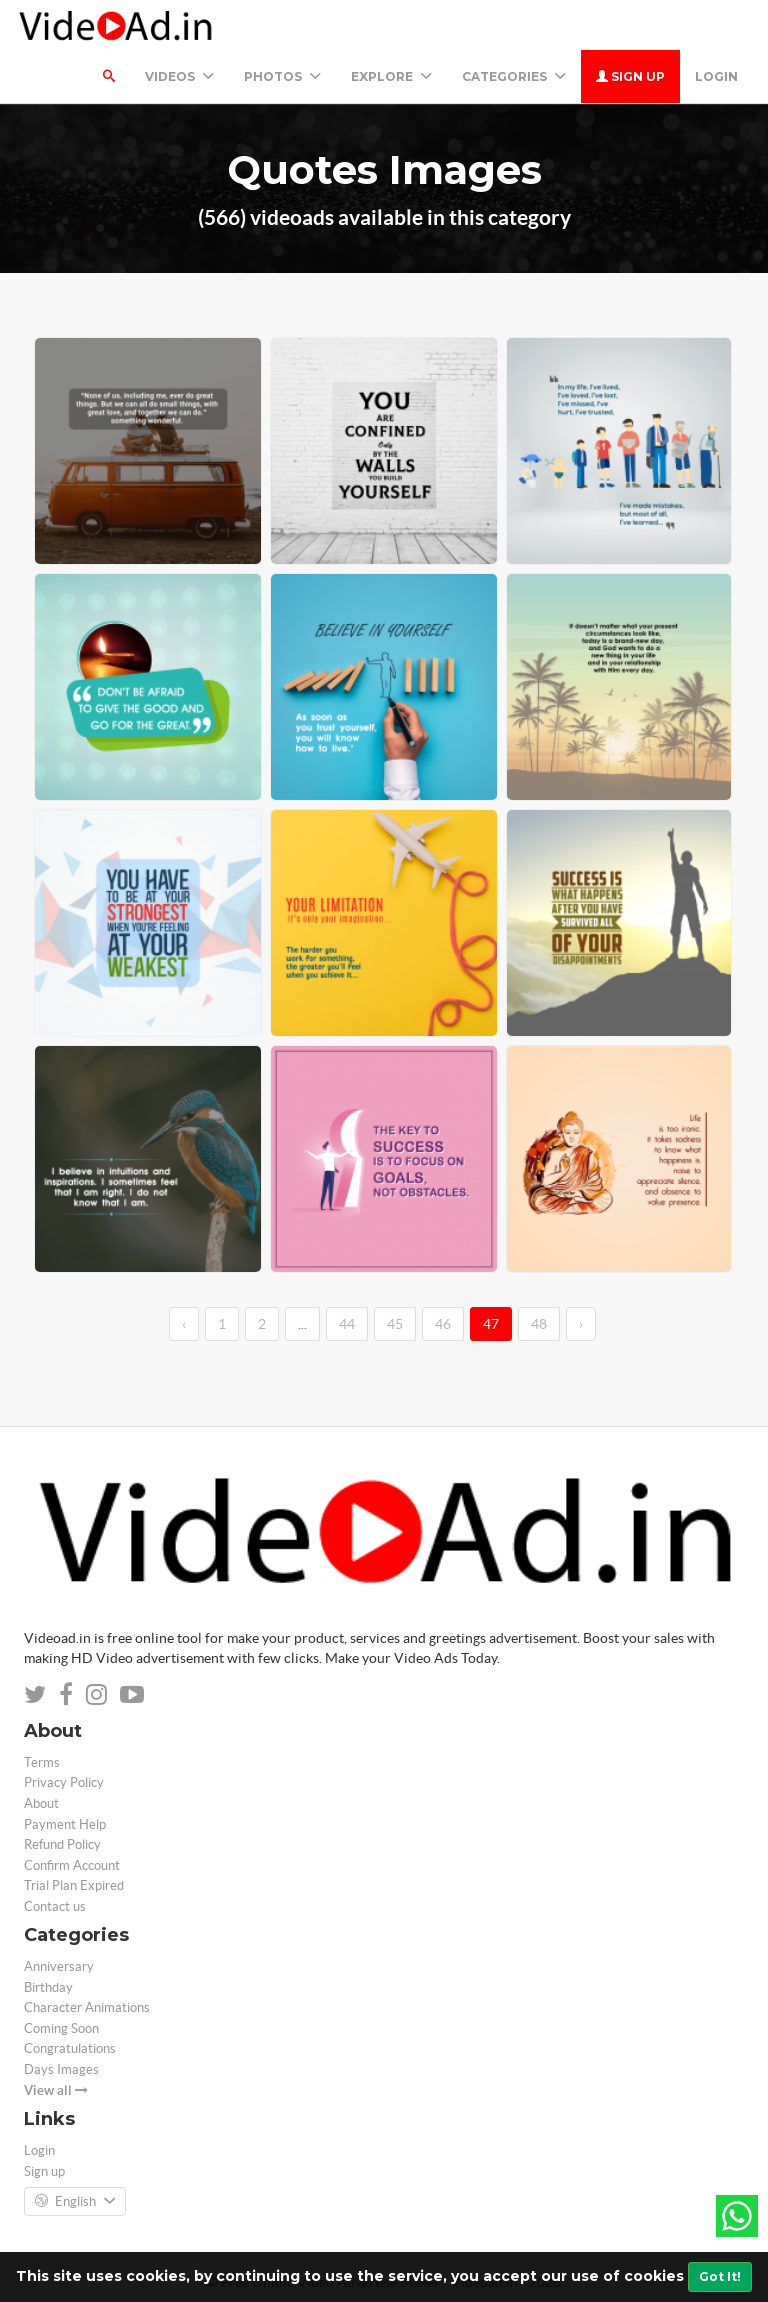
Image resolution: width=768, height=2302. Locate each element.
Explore (391, 76)
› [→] (581, 1324)
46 (443, 1324)
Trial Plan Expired (74, 1885)
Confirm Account (72, 1865)
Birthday (48, 1987)
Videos (179, 76)
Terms (42, 1762)
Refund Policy (62, 1844)
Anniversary (59, 1966)
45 (395, 1324)
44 (347, 1324)
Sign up (630, 76)
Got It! (720, 2276)
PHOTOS (282, 76)
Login (716, 76)
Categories (514, 76)
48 (539, 1324)
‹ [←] (184, 1324)
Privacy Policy (64, 1782)
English (75, 2202)
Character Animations (87, 2007)
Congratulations (70, 2048)
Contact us (55, 1906)
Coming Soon (61, 2028)
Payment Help (65, 1824)
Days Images (61, 2069)
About (41, 1803)
